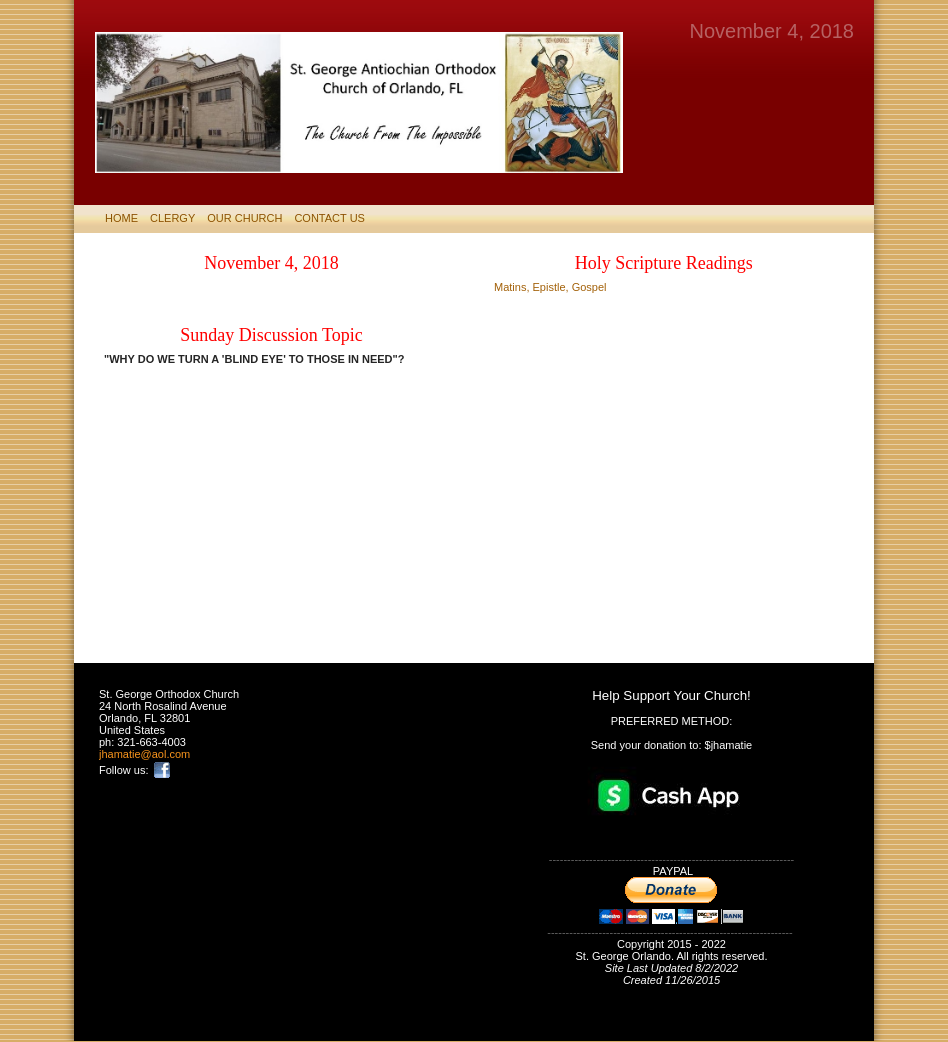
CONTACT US (329, 218)
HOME (121, 218)
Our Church (244, 218)
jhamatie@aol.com (144, 754)
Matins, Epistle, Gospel (550, 287)
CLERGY (172, 218)
